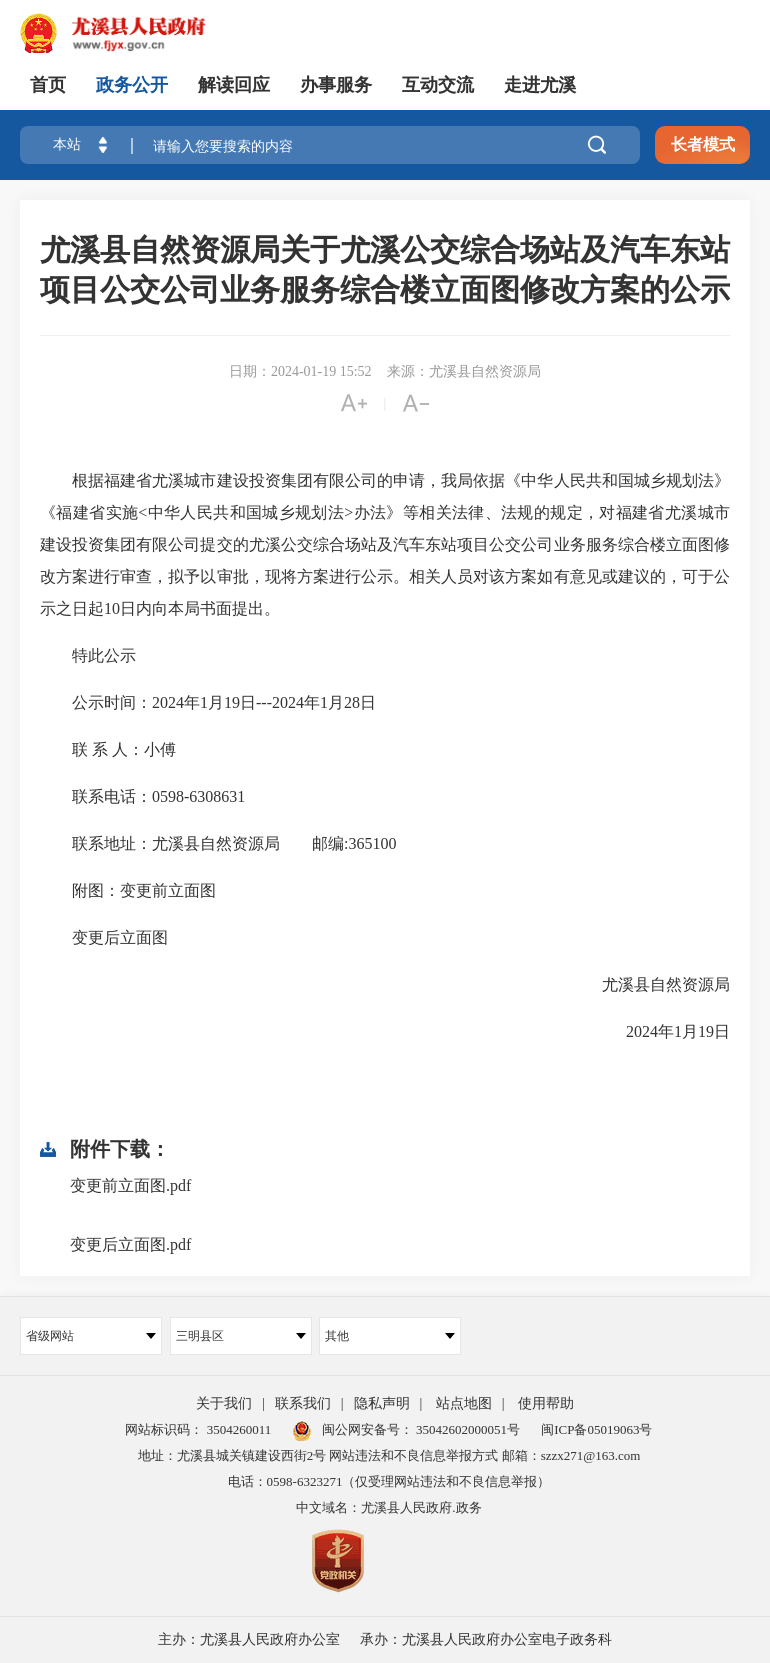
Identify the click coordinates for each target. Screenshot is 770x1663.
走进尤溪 (540, 85)
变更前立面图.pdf (130, 1185)
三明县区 (241, 1336)
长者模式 (703, 144)
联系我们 (303, 1403)
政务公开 (132, 85)
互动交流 (438, 85)
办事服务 (336, 85)
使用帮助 (546, 1403)
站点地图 (464, 1403)
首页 (48, 85)
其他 (390, 1336)
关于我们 (224, 1403)
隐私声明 (382, 1403)
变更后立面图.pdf (130, 1244)
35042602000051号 (468, 1429)
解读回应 (234, 85)
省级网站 (91, 1336)
